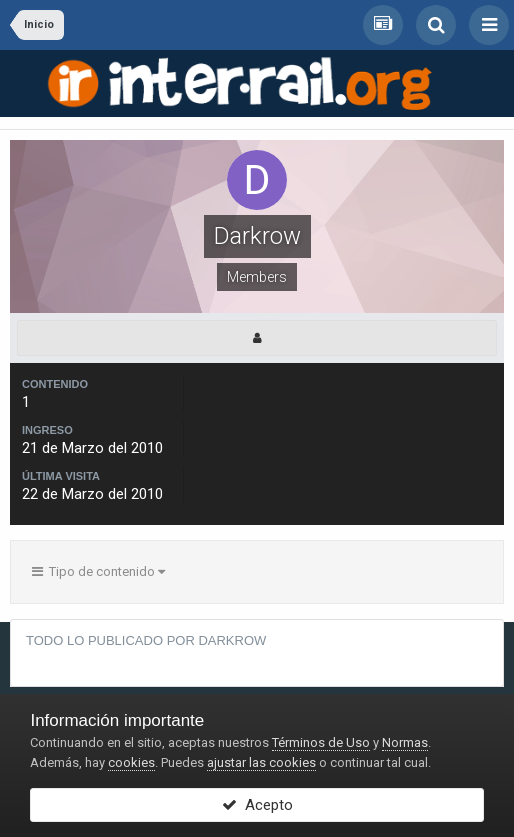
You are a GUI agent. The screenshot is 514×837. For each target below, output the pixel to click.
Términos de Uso (321, 742)
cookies (131, 762)
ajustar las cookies (261, 762)
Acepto (257, 805)
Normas (405, 742)
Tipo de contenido (98, 571)
